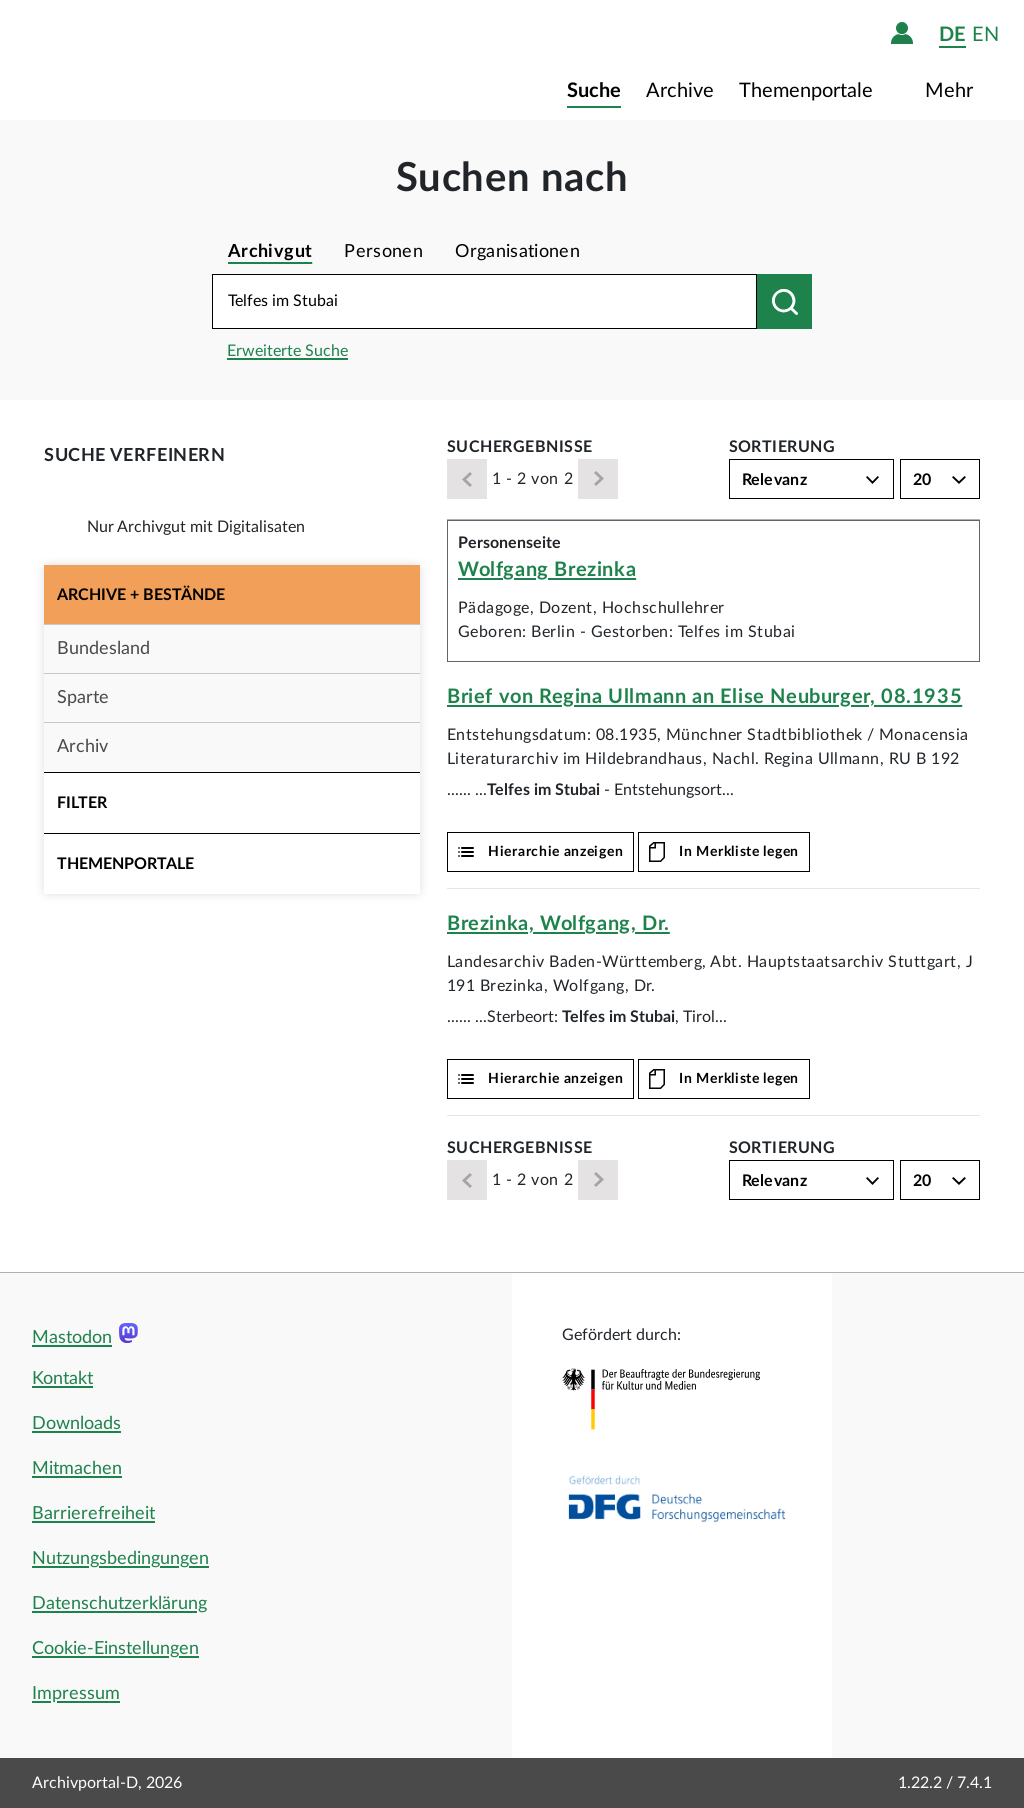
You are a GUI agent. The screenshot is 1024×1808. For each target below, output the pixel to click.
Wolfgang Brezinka (547, 570)
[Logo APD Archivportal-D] (146, 60)
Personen (383, 252)
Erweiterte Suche (287, 351)
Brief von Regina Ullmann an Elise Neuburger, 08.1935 (704, 697)
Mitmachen (77, 1469)
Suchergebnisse (520, 447)
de (952, 34)
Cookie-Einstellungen (115, 1649)
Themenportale (808, 91)
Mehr (951, 91)
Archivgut (270, 252)
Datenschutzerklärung (119, 1604)
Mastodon (72, 1338)
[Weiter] (598, 479)
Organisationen (517, 252)
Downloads (76, 1424)
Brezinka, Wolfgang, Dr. (558, 924)
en (985, 34)
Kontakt (62, 1379)
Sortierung (782, 447)
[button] (232, 595)
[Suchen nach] (784, 301)
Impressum (76, 1694)
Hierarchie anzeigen (555, 852)
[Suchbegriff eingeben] (484, 301)
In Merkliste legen (739, 852)
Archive (680, 91)
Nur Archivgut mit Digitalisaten (196, 527)
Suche (594, 91)
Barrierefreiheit (93, 1514)
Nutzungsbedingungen (120, 1559)
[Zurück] (467, 479)
